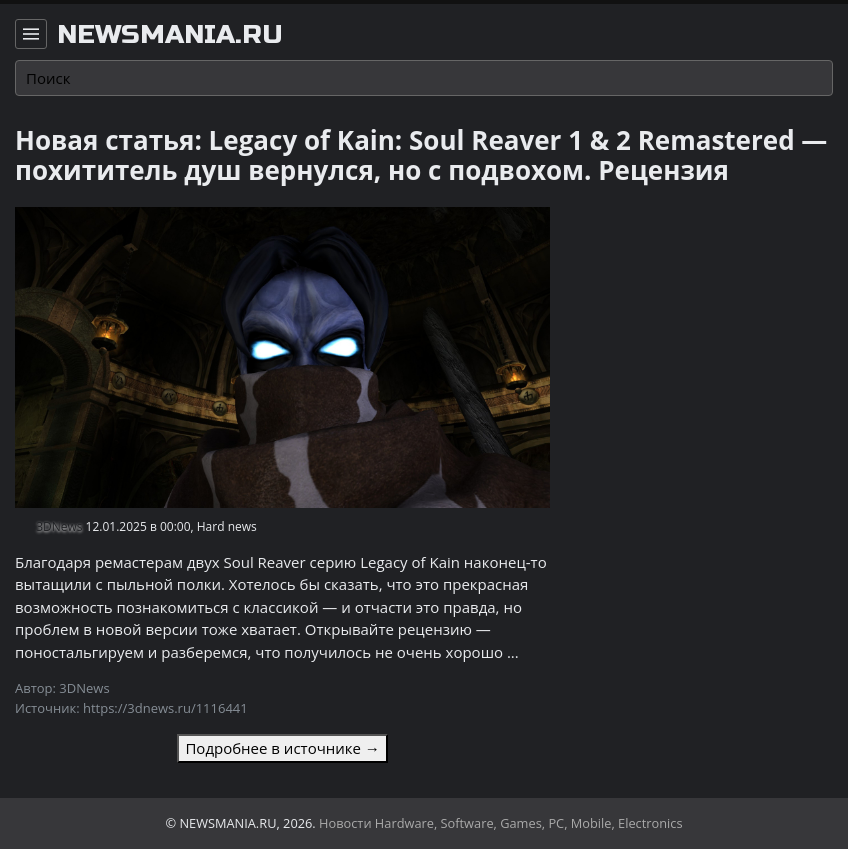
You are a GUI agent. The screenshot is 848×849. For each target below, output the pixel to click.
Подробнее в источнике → (282, 748)
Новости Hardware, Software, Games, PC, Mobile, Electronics (501, 823)
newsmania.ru (170, 35)
